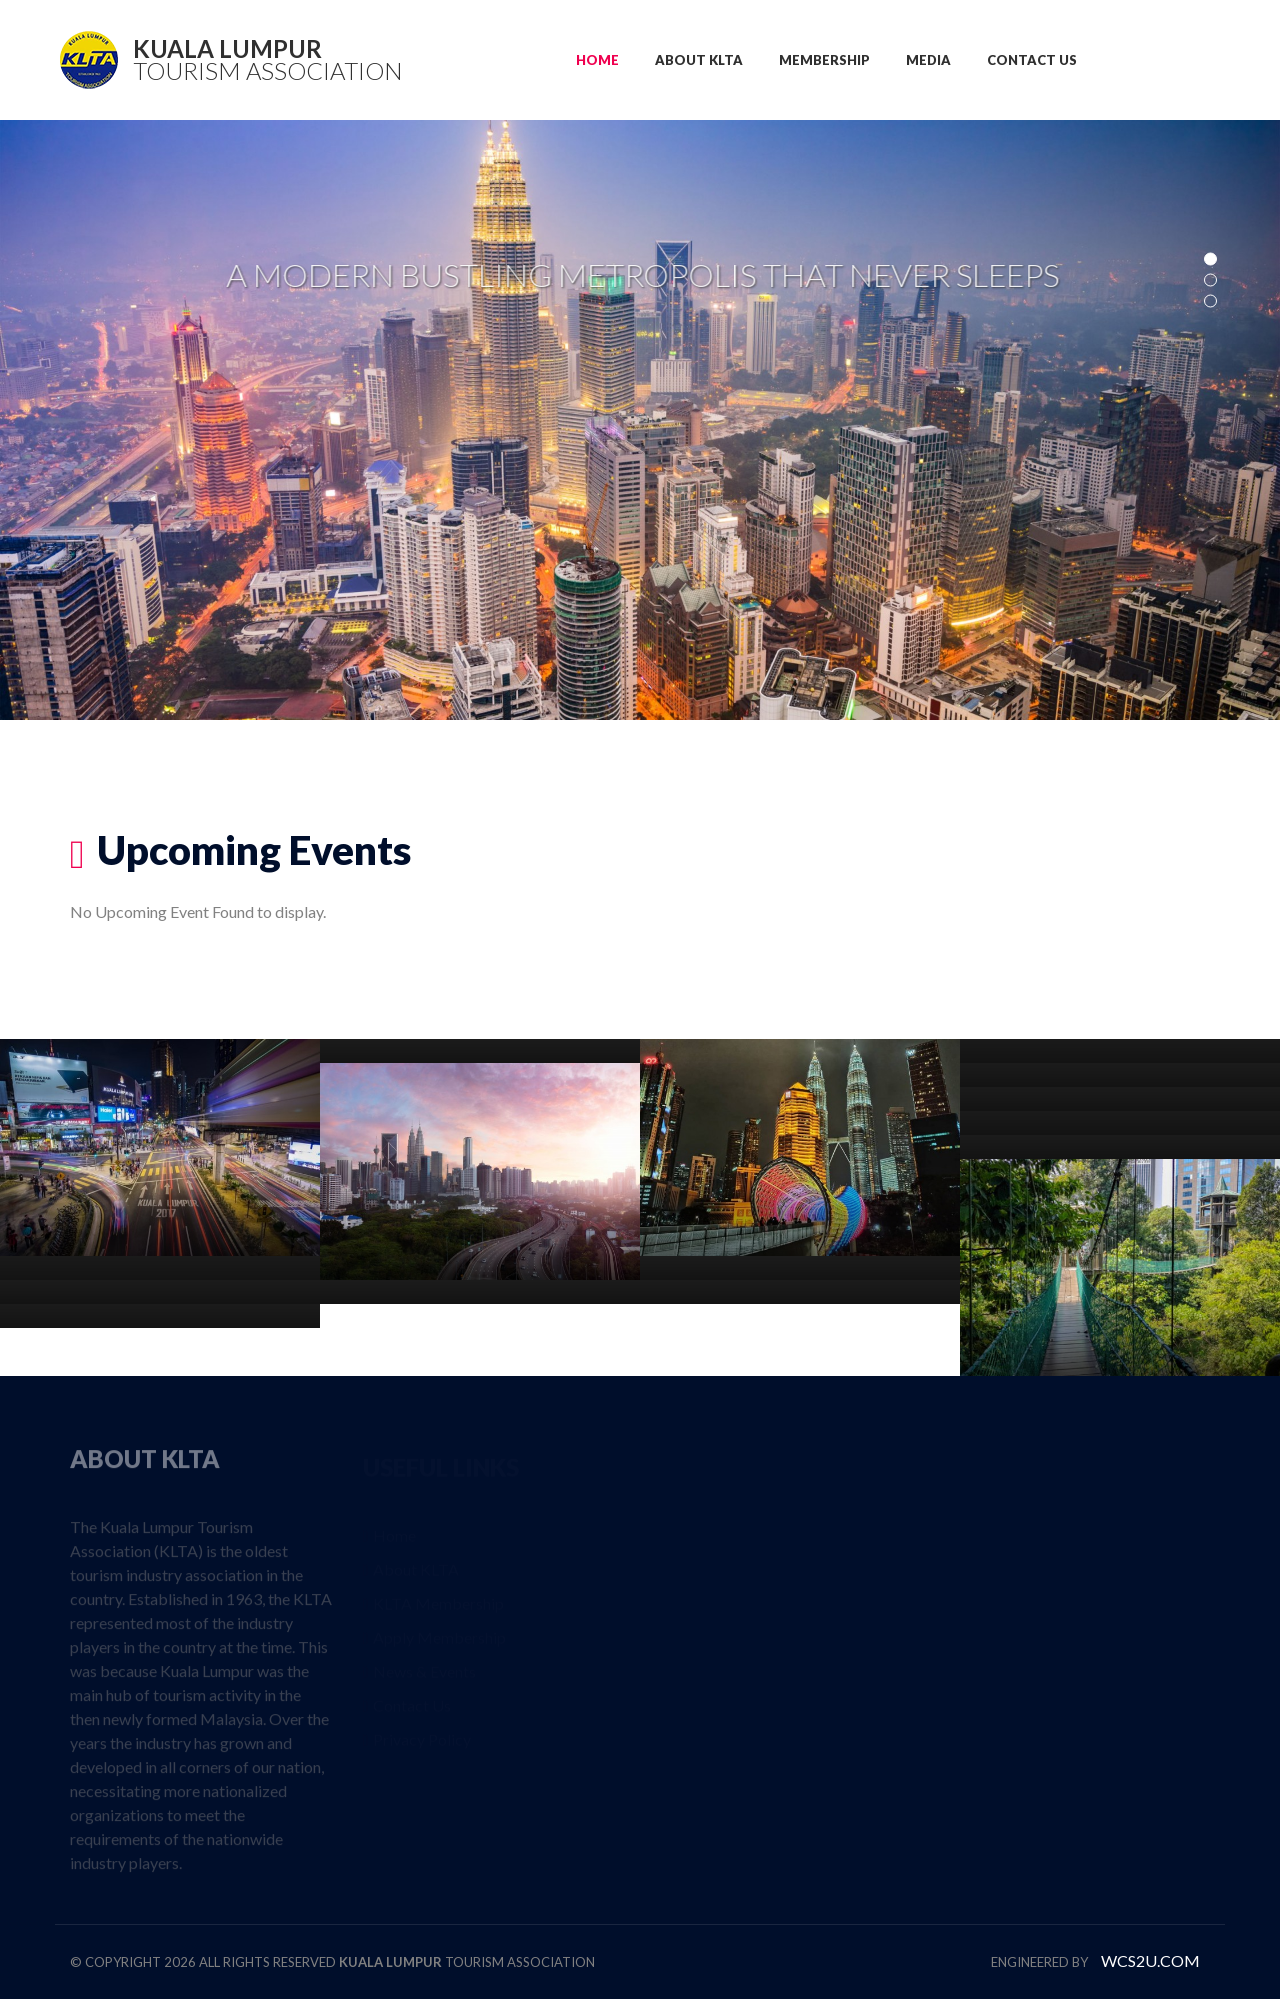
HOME (597, 60)
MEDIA (928, 60)
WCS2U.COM (1150, 1960)
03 (1210, 301)
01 (1210, 259)
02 (1210, 280)
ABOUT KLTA (699, 60)
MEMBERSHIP (824, 60)
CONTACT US (1032, 60)
